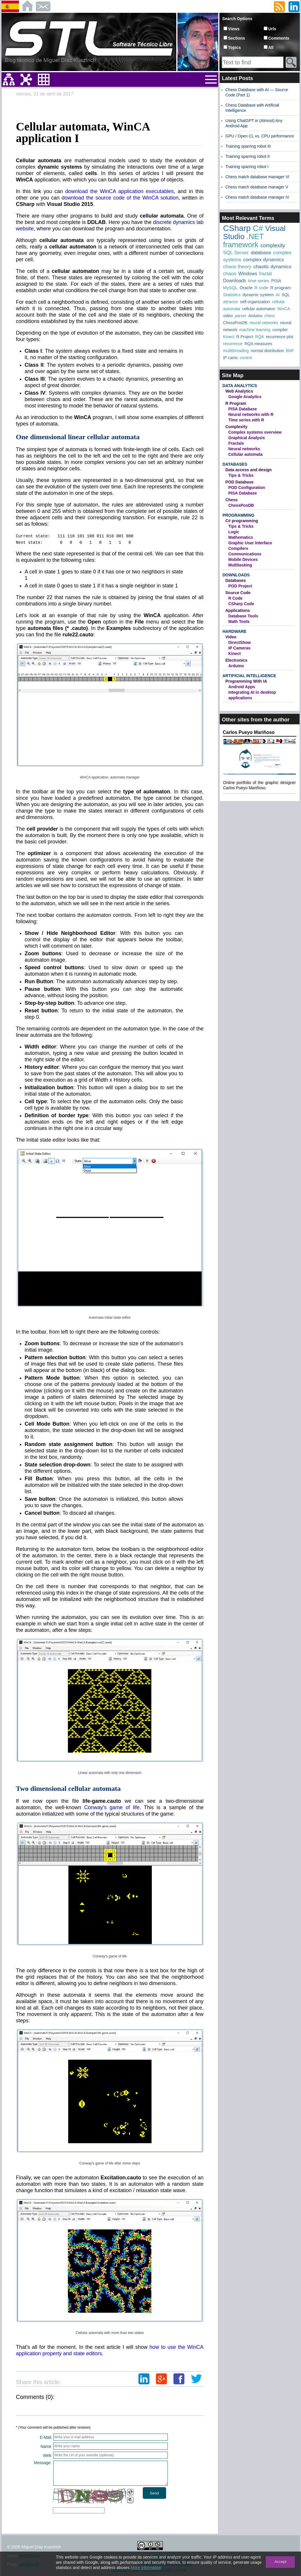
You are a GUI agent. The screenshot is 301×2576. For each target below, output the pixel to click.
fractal (265, 273)
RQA (259, 336)
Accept (280, 2561)
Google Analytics (245, 396)
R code (261, 287)
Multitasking (240, 565)
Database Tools (243, 616)
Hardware (235, 631)
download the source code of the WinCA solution (120, 198)
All (271, 47)
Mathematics (240, 537)
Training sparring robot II (248, 156)
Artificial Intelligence (249, 675)
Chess (232, 499)
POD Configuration (246, 487)
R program (280, 287)
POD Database (240, 482)
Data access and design (249, 469)
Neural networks (244, 448)
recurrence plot (279, 336)
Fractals (236, 443)
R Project (244, 336)
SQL (286, 294)
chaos (229, 273)
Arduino (255, 315)
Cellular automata (245, 454)
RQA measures (258, 343)
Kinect (229, 336)
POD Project (240, 586)
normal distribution (267, 350)
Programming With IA (246, 681)
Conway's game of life (112, 1807)
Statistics (232, 294)
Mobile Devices (243, 559)
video (228, 315)
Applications (238, 610)
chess (269, 315)
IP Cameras (239, 648)
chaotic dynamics (272, 266)
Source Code (238, 592)
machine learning (254, 329)
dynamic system (258, 294)
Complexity (236, 426)
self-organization (255, 301)
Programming (239, 515)
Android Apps (241, 686)
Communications (245, 554)
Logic (233, 531)
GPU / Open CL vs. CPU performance (260, 136)
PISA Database (242, 409)
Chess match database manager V (257, 187)
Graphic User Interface (250, 543)
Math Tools (239, 621)
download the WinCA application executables (119, 191)
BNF (290, 350)
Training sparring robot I (247, 166)
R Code (235, 598)
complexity (272, 245)
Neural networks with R (251, 414)
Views (234, 29)
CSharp (237, 228)
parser (241, 315)
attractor (230, 301)
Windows (247, 273)
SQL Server (236, 252)
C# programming (242, 520)
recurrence (233, 343)
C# (258, 228)
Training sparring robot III (248, 146)
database (261, 252)
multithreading (236, 350)
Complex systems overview (255, 432)
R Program (236, 403)
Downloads (234, 280)
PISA (276, 280)
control (246, 357)
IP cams (230, 357)
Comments (278, 38)
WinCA (283, 308)
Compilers (238, 548)
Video (231, 637)
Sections (236, 38)
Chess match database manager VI (257, 176)
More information (146, 2567)
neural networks (263, 322)
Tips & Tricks (241, 475)
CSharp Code (241, 603)
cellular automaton (258, 308)
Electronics (236, 660)
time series (258, 280)
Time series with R (246, 420)
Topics (234, 47)
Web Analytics (239, 391)
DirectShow (239, 642)
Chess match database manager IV (257, 197)
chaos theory (237, 266)
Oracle (246, 287)
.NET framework (243, 240)
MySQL (230, 287)
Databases (235, 464)
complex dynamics (263, 259)
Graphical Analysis (246, 437)
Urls (272, 29)
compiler (280, 329)
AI (278, 294)
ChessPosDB (235, 322)
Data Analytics (240, 385)
